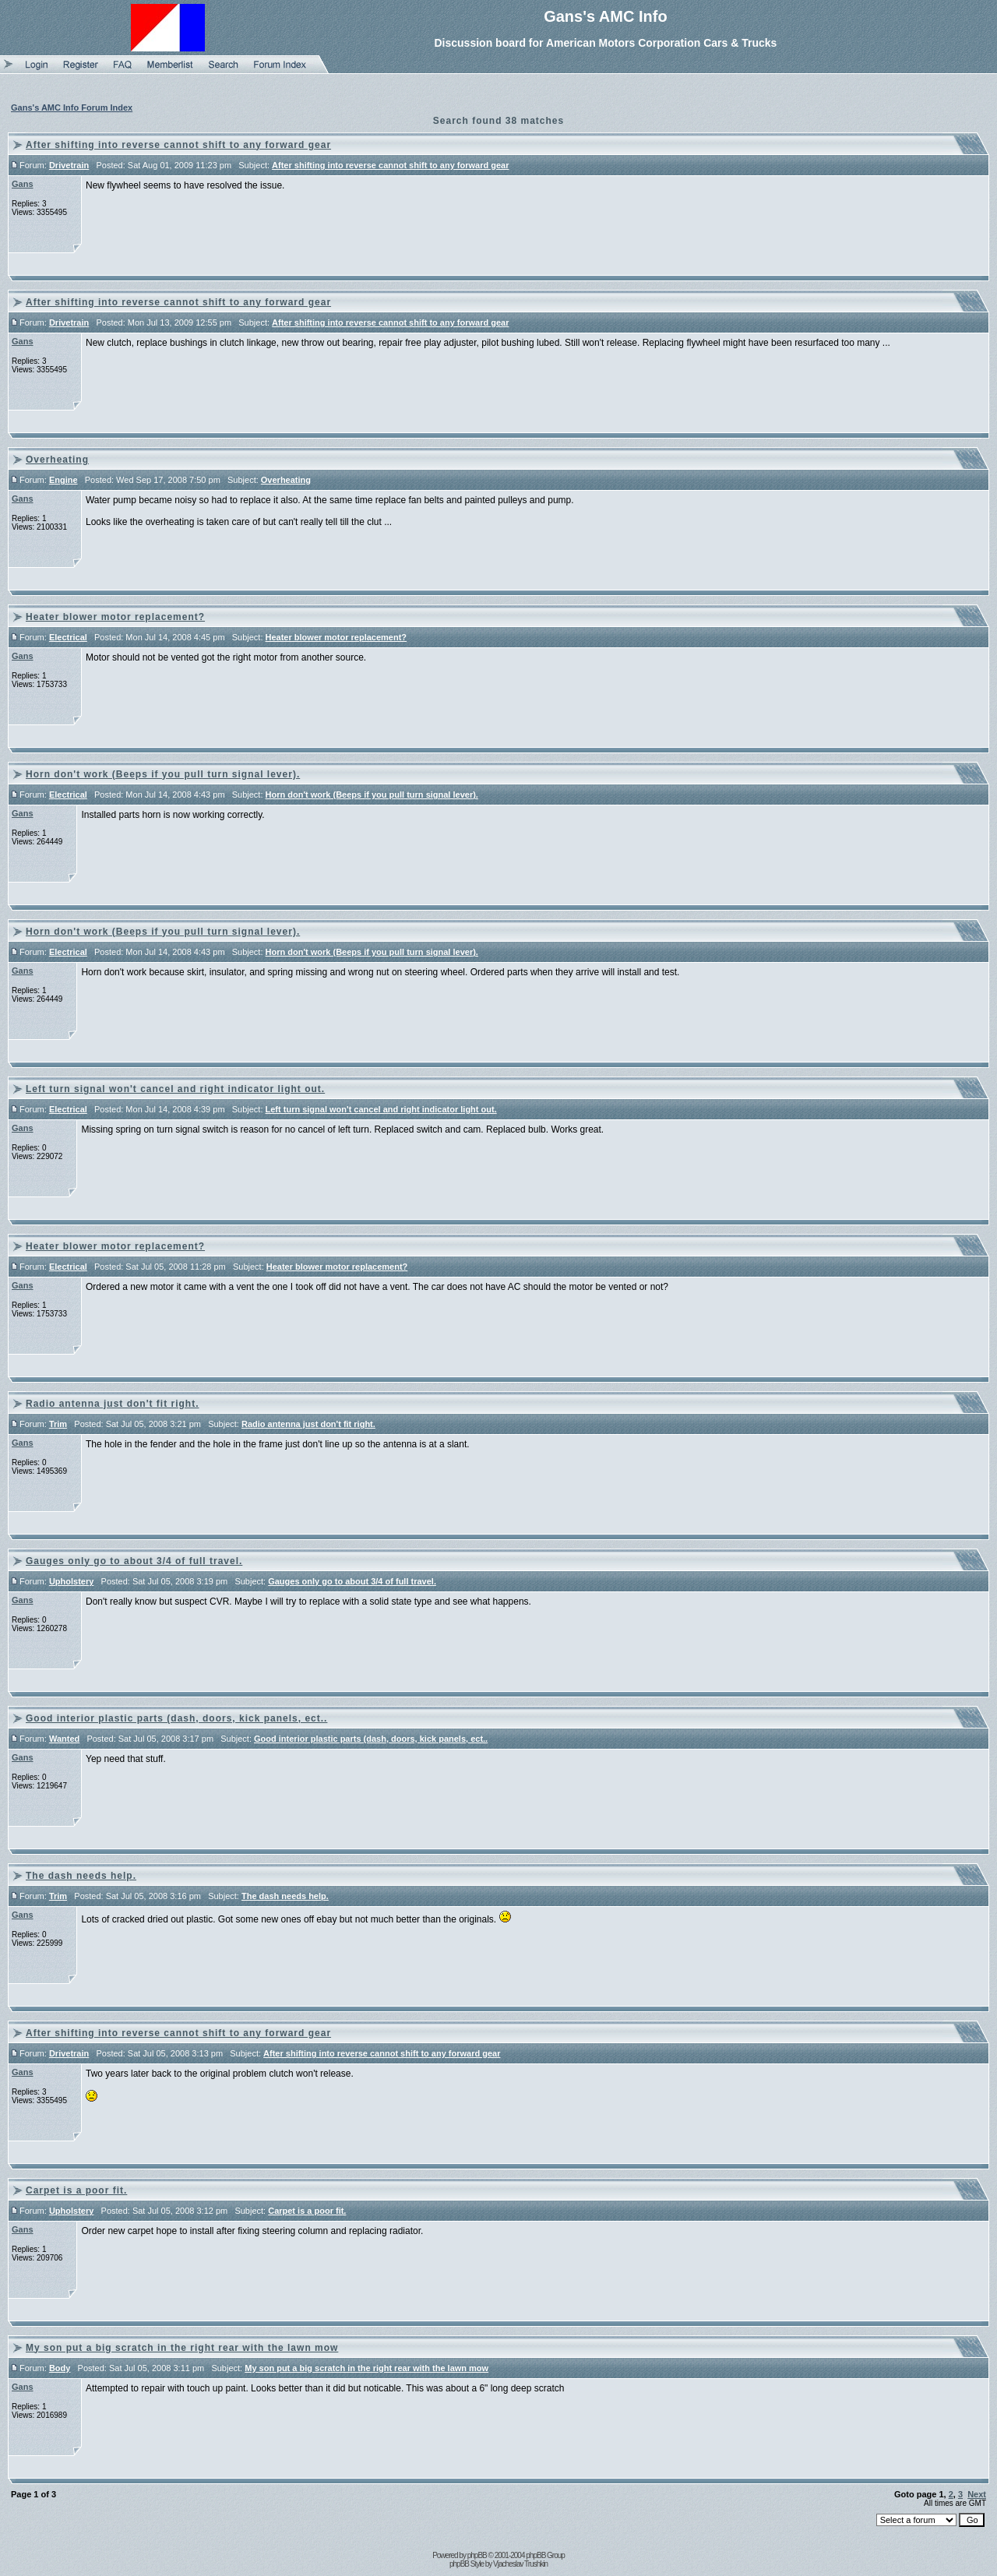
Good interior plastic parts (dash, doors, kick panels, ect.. (176, 1718)
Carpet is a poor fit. (76, 2190)
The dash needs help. (81, 1875)
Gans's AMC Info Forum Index (71, 107)
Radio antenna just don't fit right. (112, 1403)
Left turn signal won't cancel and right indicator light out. (175, 1089)
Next (976, 2494)
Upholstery (71, 1581)
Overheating (57, 459)
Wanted (64, 1738)
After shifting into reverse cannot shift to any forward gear (178, 144)
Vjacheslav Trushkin (520, 2564)
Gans (22, 184)
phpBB (477, 2555)
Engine (63, 480)
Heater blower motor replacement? (115, 616)
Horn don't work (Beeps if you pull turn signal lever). (163, 774)
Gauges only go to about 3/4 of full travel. (134, 1561)
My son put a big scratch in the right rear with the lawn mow (182, 2347)
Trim (58, 1424)
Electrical (68, 637)
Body (60, 2368)
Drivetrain (69, 165)
